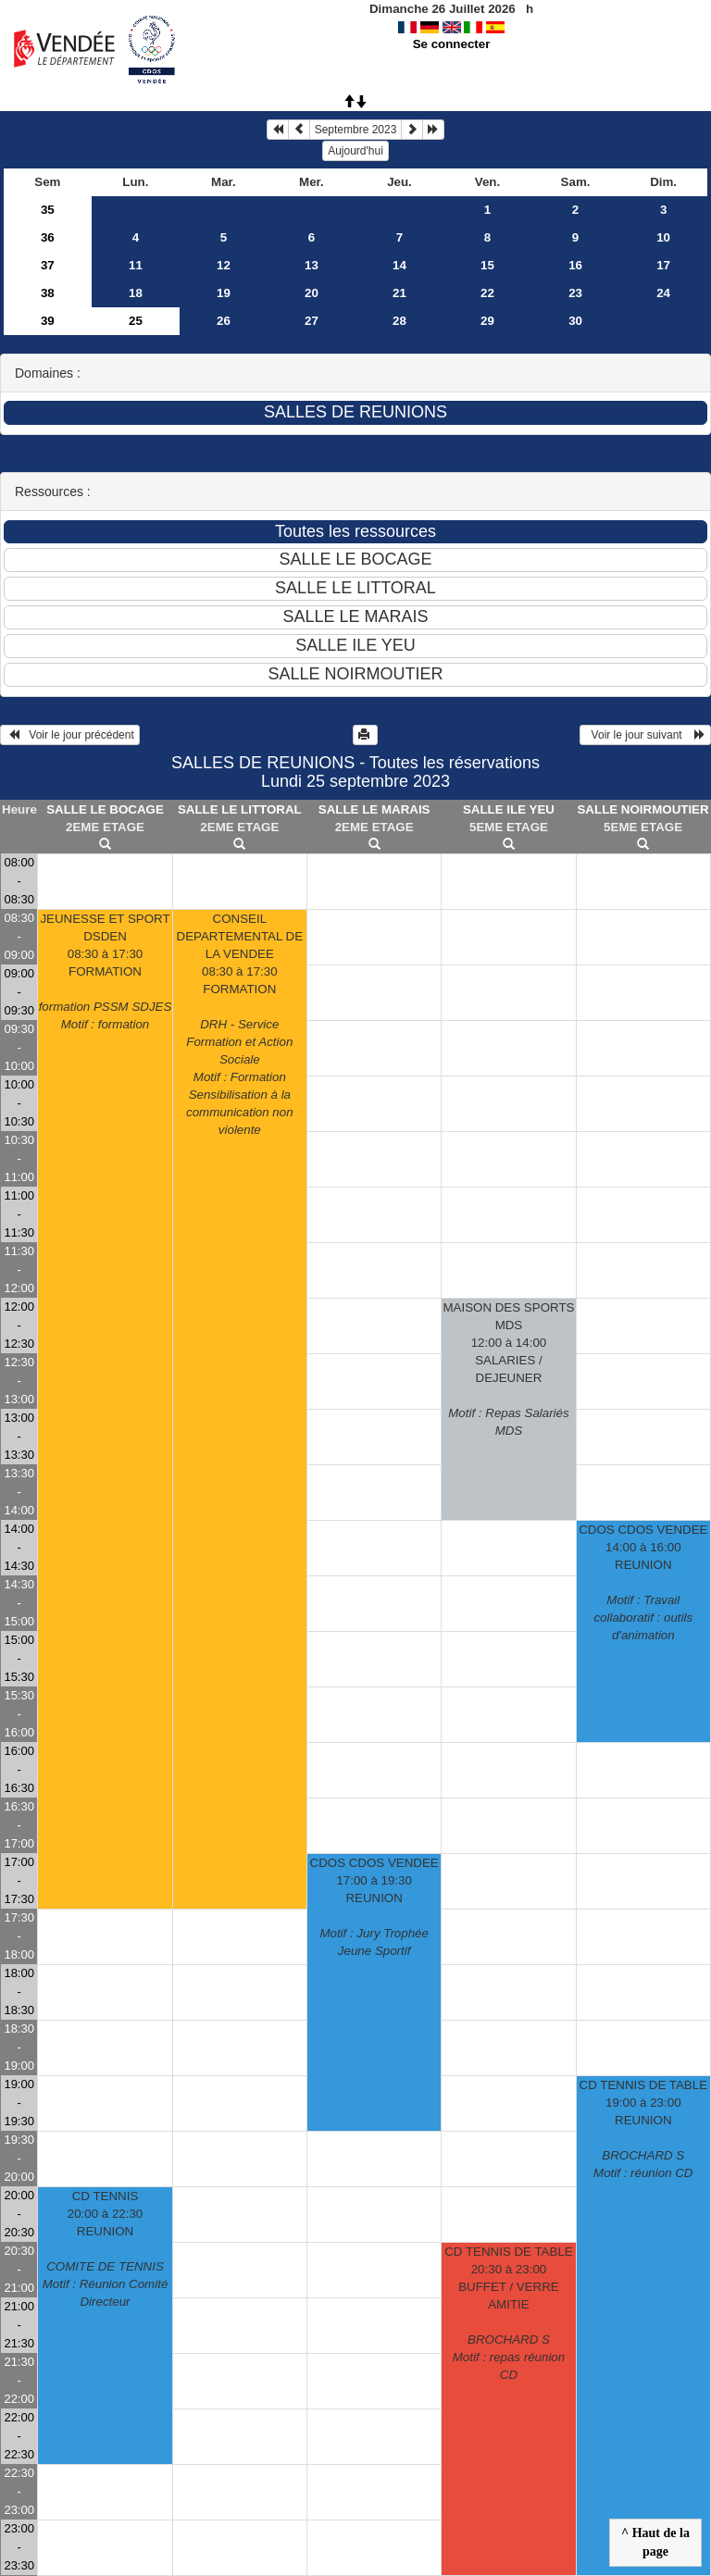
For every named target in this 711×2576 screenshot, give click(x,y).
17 (663, 265)
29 (487, 321)
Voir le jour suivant (645, 734)
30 (575, 321)
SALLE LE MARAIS (374, 809)
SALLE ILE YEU (509, 809)
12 (224, 265)
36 (48, 237)
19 (224, 293)
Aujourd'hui (355, 150)
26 (224, 321)
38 (48, 293)
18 (136, 293)
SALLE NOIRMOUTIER (642, 809)
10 (663, 237)
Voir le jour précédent (70, 734)
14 (399, 265)
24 (663, 293)
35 (48, 210)
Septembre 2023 (356, 129)
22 (487, 293)
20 (311, 293)
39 (48, 321)
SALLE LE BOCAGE (105, 809)
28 (399, 321)
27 (311, 321)
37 (48, 265)
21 (399, 293)
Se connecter (452, 44)
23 (575, 293)
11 (136, 265)
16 (575, 265)
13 (311, 265)
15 (487, 265)
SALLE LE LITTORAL (240, 809)
